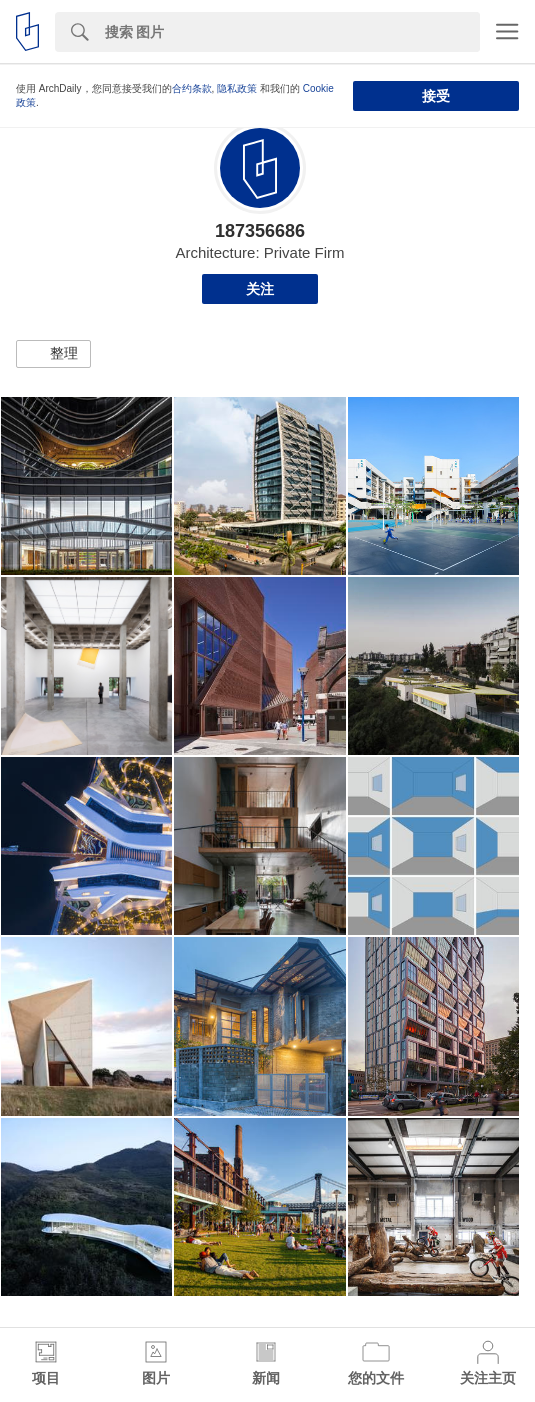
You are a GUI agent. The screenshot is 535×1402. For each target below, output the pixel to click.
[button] (53, 354)
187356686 (260, 231)
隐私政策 (237, 88)
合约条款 (192, 88)
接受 (436, 96)
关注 (260, 289)
